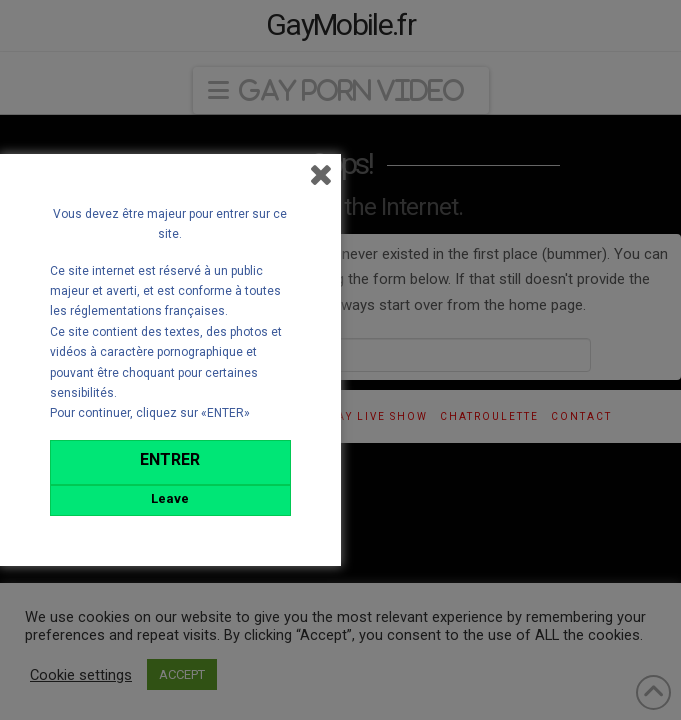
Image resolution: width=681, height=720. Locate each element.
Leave (170, 498)
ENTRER (170, 459)
